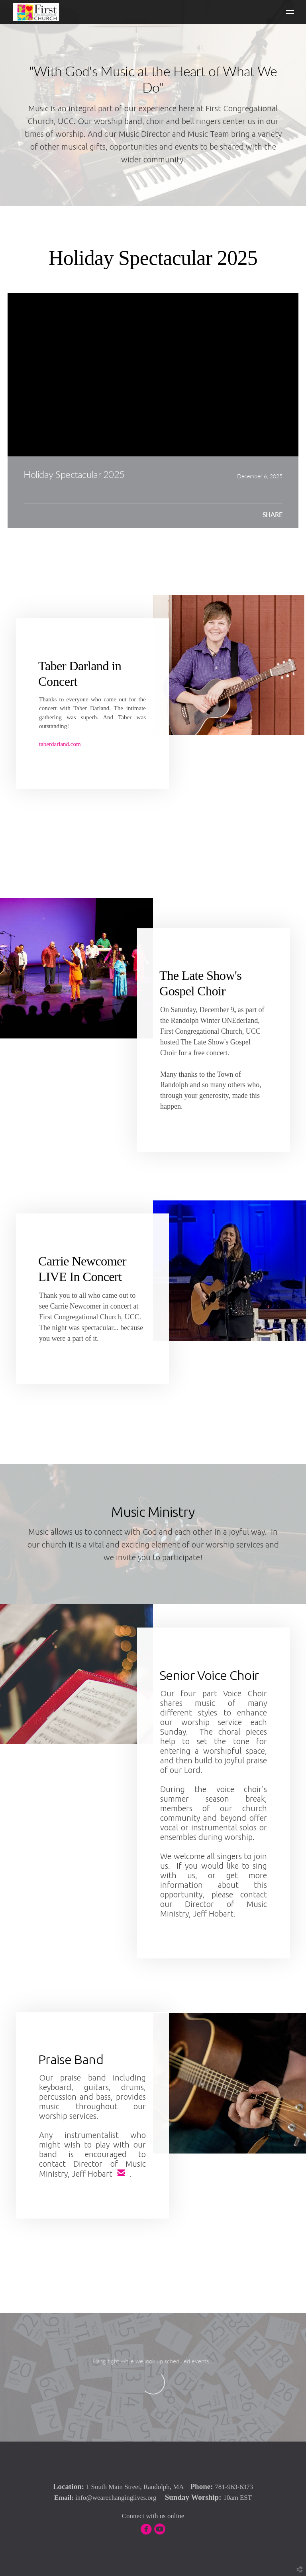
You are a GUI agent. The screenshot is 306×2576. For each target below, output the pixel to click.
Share (272, 515)
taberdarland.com (60, 744)
